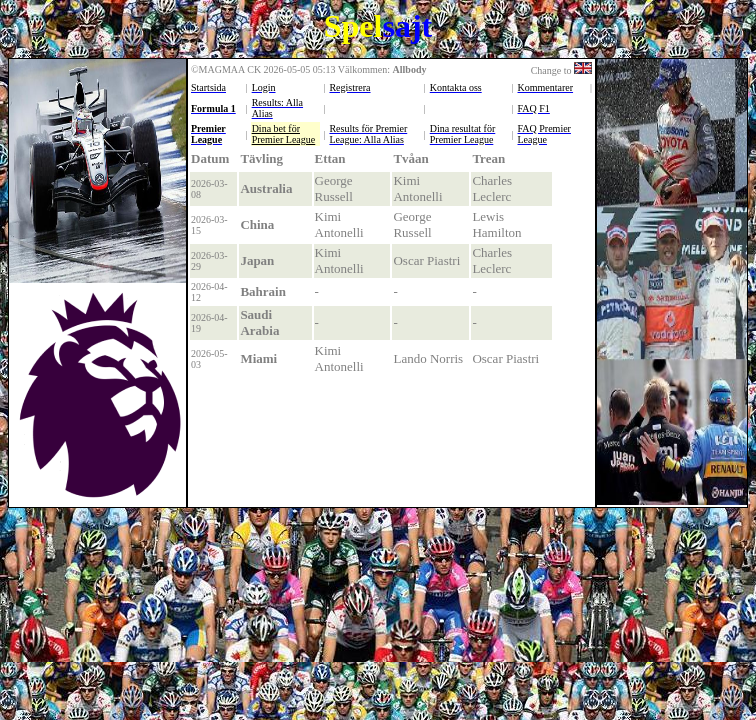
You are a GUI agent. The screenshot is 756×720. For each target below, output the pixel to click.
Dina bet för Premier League (284, 134)
